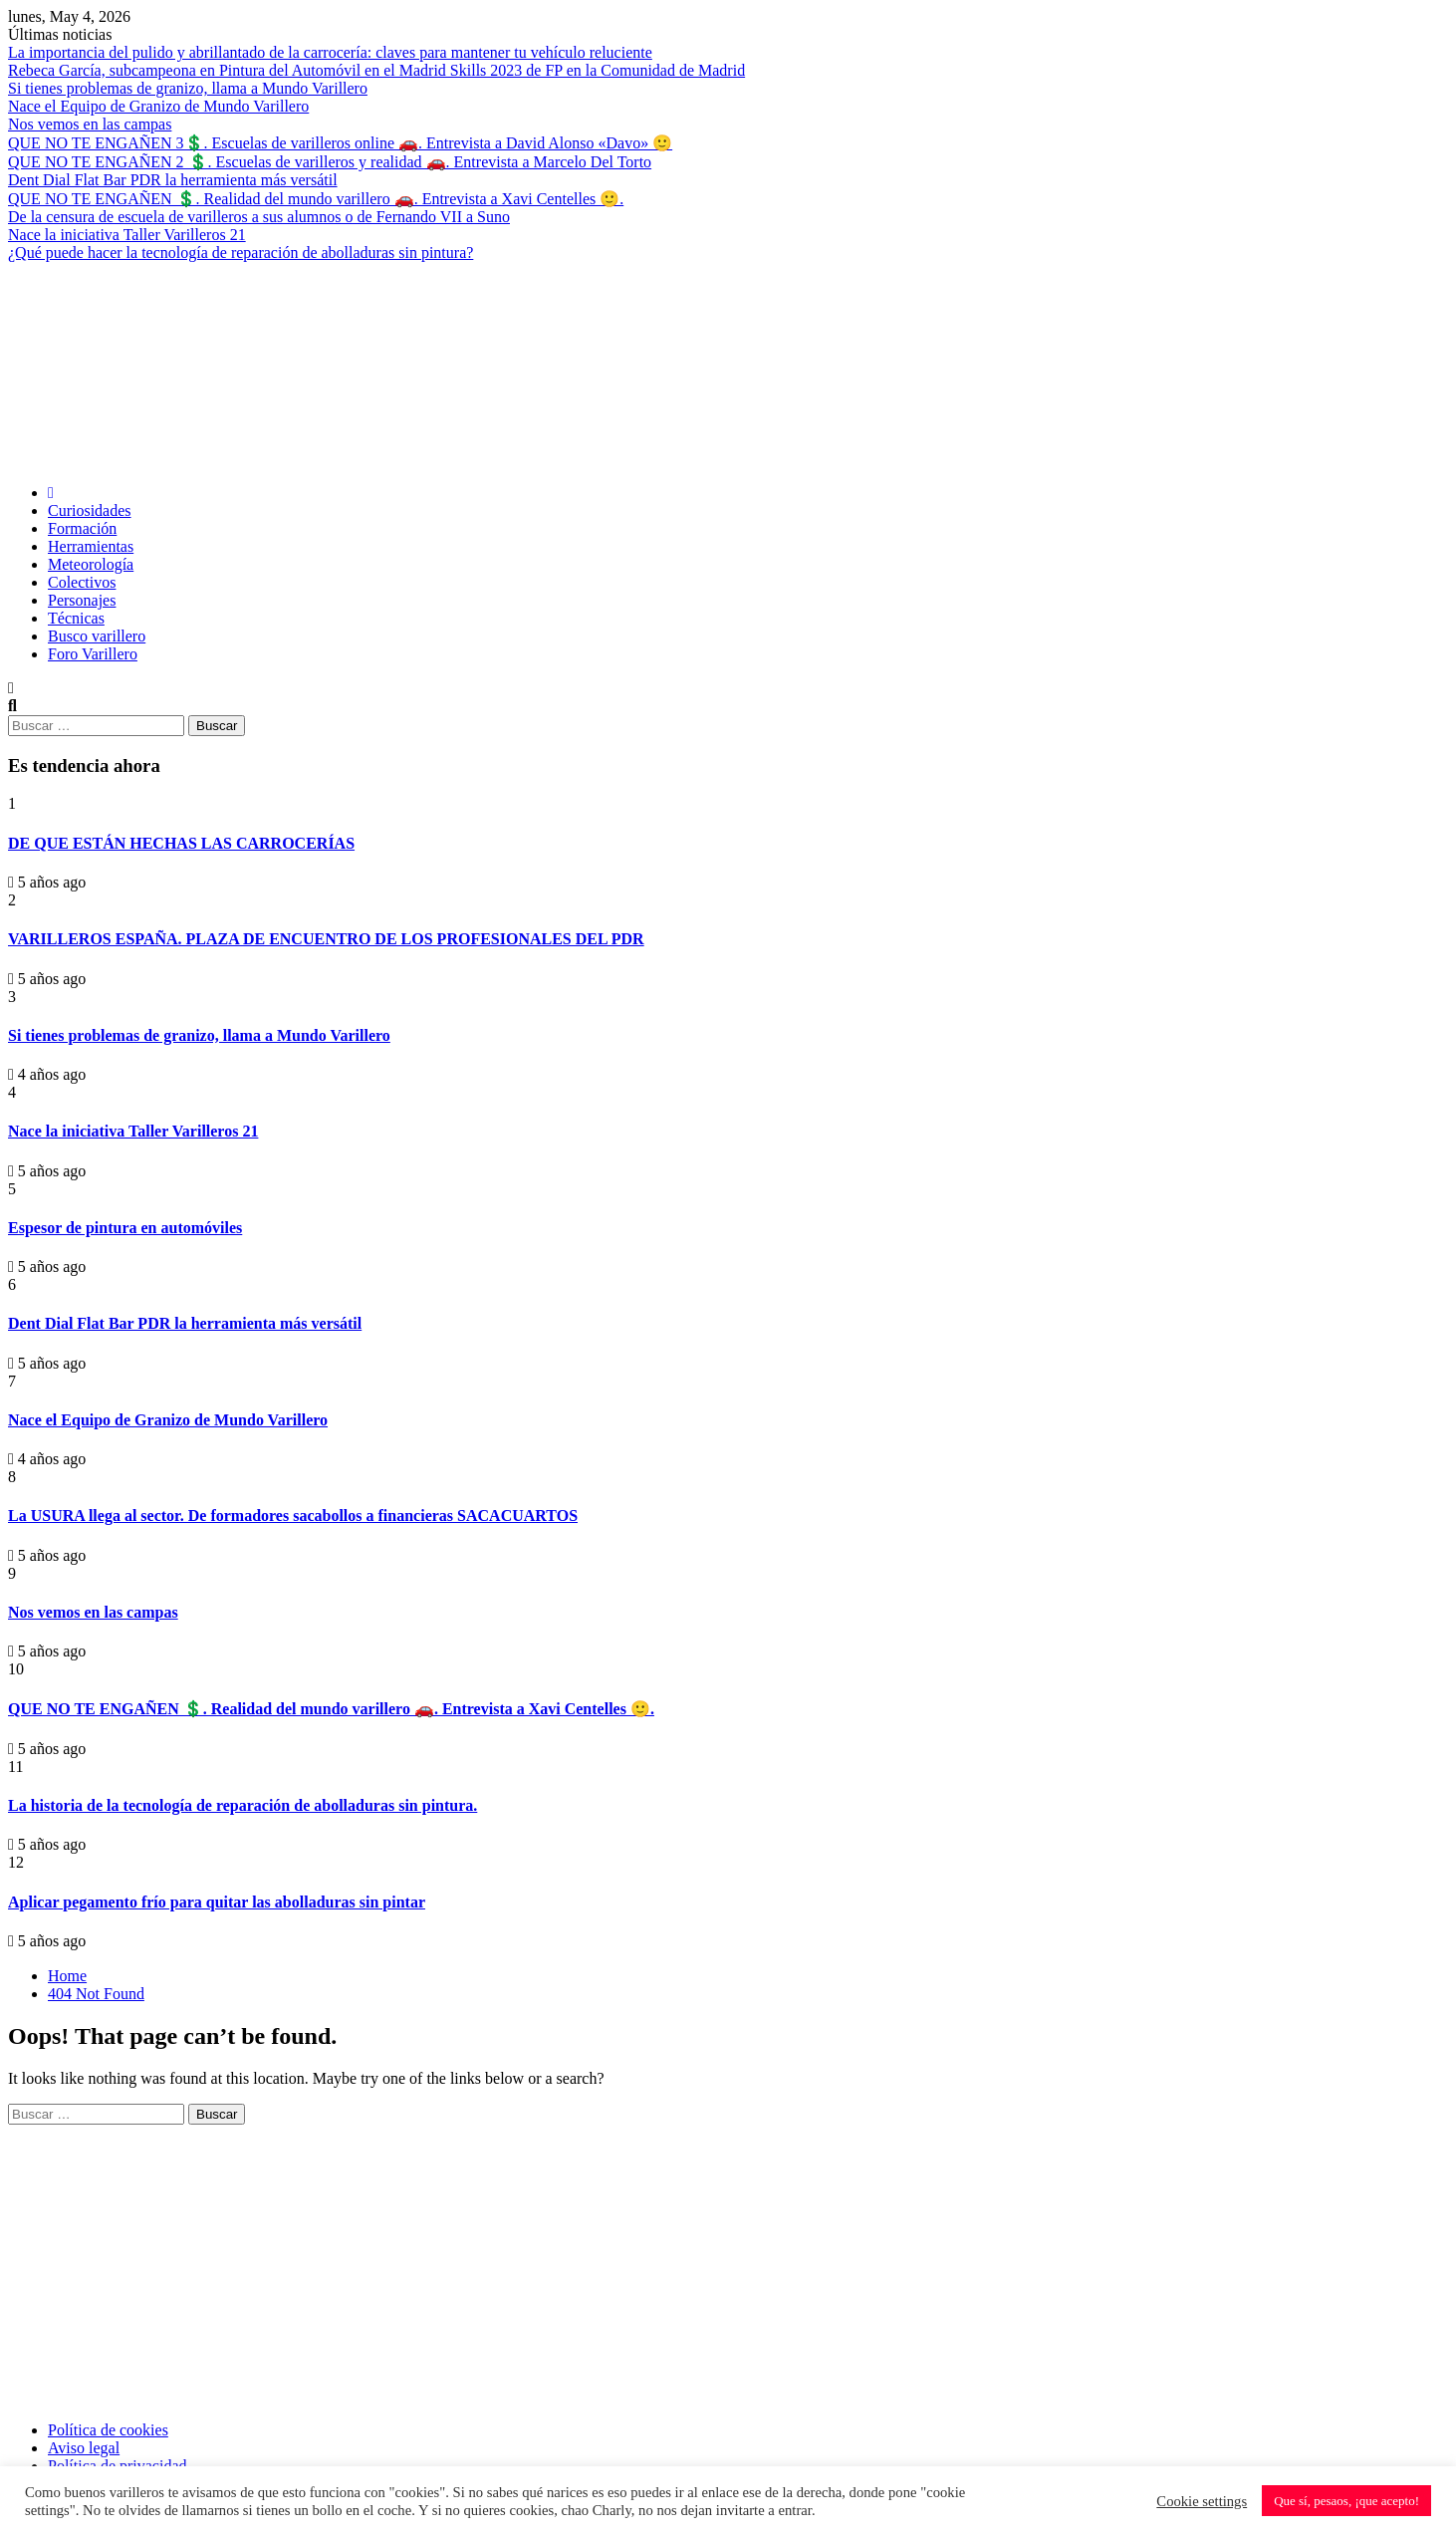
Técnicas (76, 618)
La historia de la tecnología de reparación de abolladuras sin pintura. (242, 1805)
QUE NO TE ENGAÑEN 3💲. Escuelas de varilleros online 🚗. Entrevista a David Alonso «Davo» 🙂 (340, 142)
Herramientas (90, 546)
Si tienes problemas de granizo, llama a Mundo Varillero (187, 88)
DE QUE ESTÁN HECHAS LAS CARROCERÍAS (181, 843)
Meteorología (90, 564)
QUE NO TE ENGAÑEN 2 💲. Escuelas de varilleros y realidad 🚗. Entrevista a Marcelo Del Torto (329, 161)
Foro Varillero (92, 653)
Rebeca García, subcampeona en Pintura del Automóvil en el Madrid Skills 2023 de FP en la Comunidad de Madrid (376, 70)
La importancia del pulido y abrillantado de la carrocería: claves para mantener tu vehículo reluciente (330, 52)
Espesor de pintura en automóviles (125, 1227)
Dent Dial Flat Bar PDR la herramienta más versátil (173, 179)
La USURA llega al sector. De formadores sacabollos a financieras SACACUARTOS (293, 1515)
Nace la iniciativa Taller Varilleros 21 (127, 234)
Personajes (82, 600)
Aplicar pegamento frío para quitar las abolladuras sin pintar (216, 1902)
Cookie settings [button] (1201, 2501)
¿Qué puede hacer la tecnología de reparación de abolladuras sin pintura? (240, 252)
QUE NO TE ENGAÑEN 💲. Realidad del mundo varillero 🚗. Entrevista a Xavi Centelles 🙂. (315, 198)
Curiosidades (89, 510)
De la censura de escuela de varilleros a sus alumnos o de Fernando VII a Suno (259, 216)
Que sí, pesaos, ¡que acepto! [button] (1346, 2500)
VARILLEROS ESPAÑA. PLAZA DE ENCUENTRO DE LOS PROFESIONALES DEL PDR (326, 938)
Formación (82, 528)
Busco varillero (96, 636)
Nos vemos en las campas (89, 124)
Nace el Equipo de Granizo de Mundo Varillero (158, 106)
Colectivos (82, 582)
